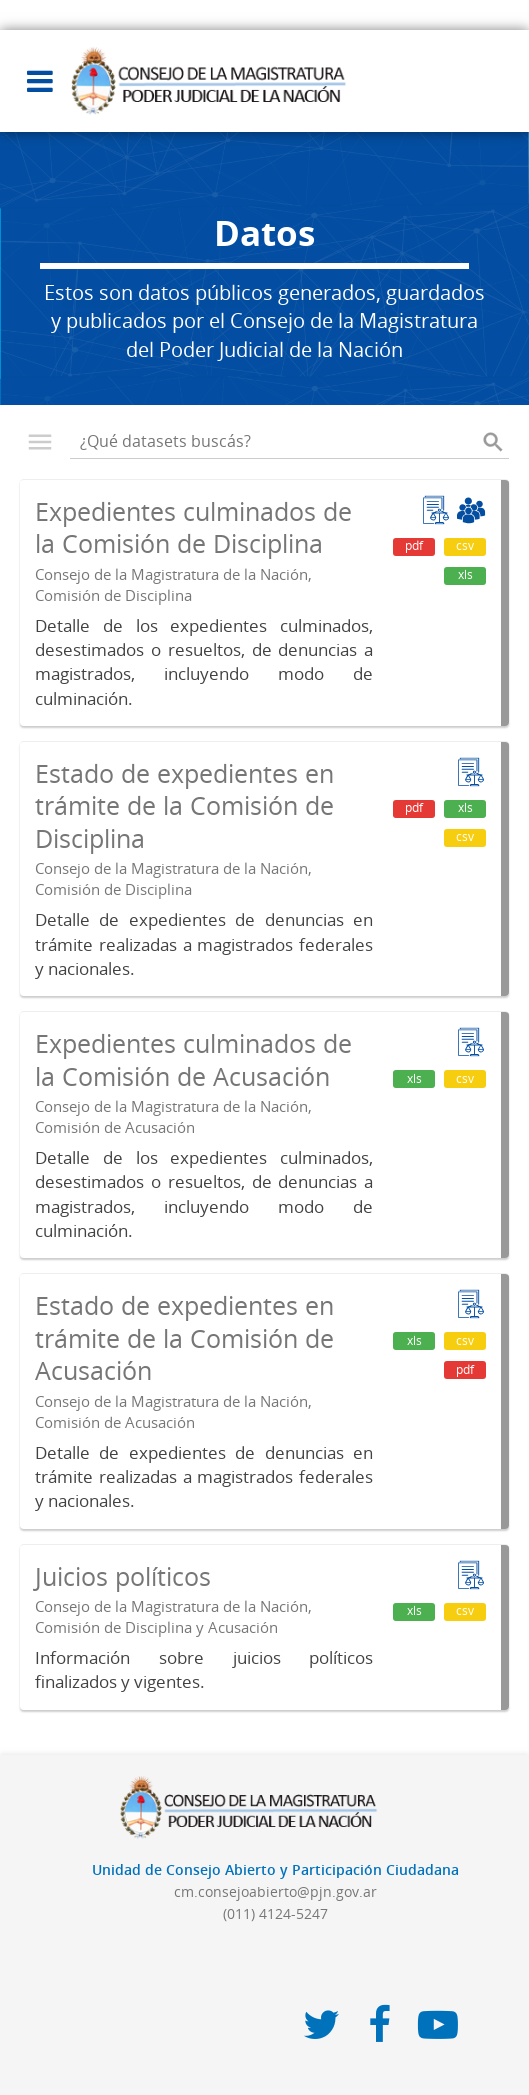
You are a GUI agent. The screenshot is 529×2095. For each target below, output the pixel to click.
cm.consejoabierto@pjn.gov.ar (275, 1891)
